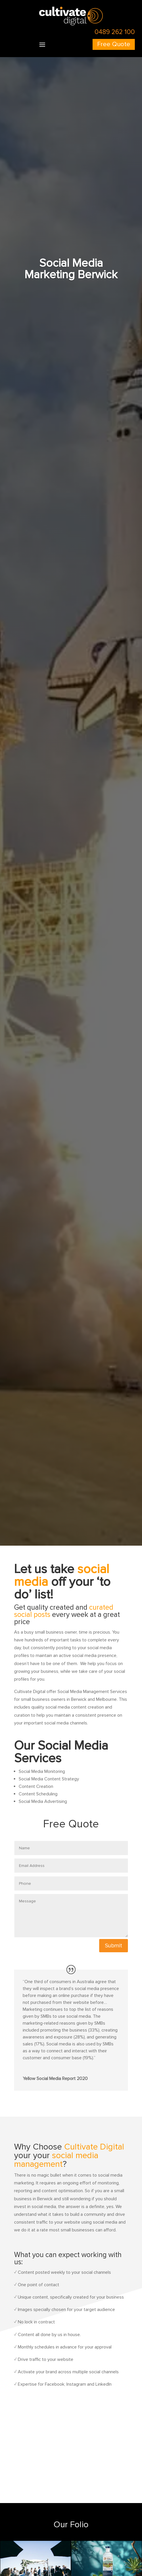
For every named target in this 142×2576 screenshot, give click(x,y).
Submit (113, 1945)
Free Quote (113, 44)
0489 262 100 (115, 32)
